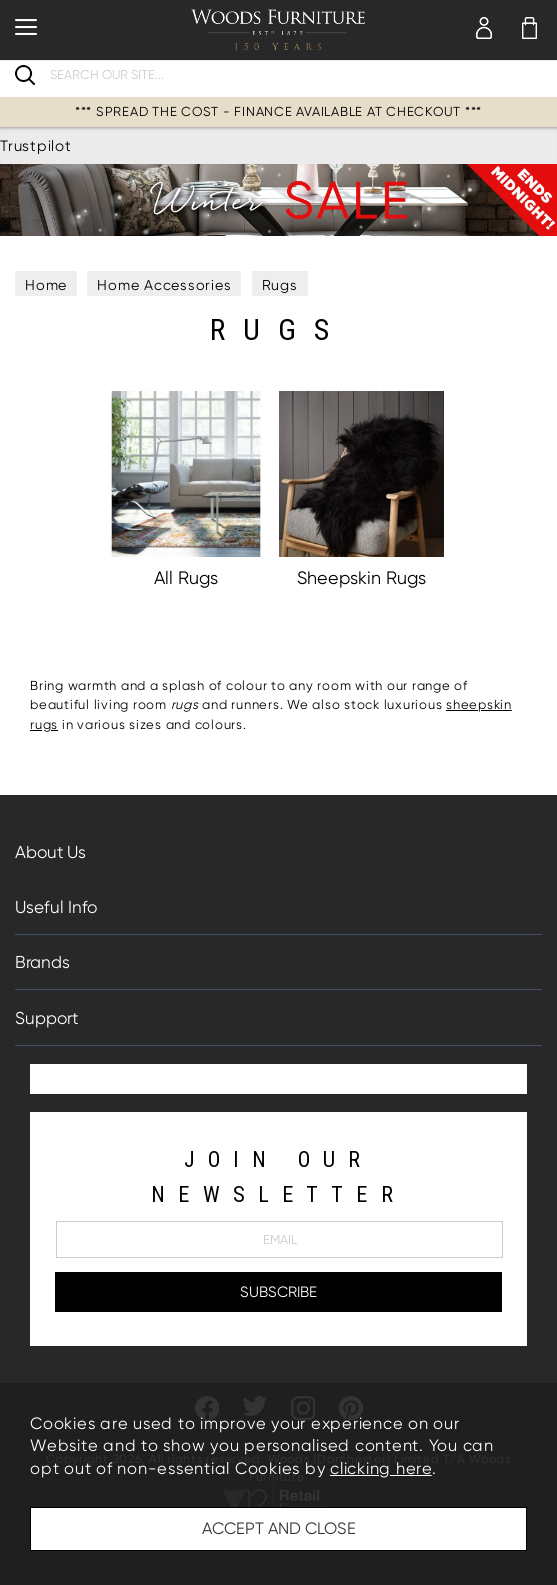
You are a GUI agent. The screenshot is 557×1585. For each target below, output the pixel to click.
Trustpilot (36, 146)
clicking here (381, 1468)
